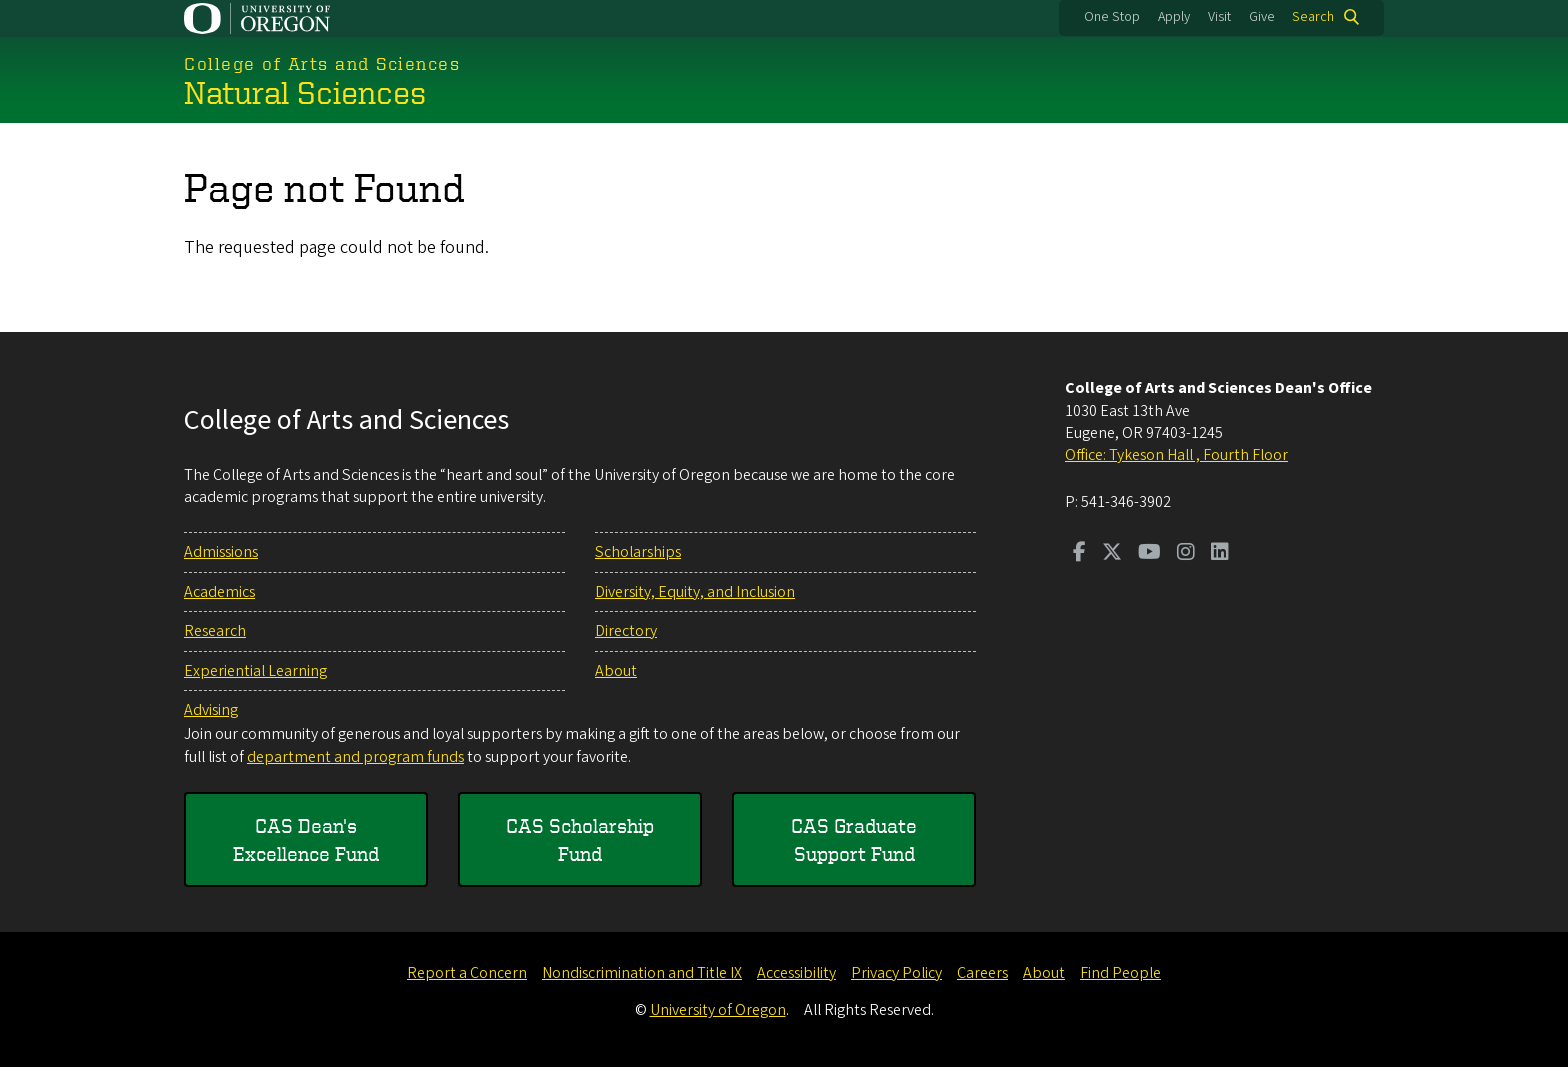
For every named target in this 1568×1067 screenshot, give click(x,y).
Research (215, 631)
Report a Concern (467, 973)
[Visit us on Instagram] (1186, 554)
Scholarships (638, 552)
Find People (1120, 973)
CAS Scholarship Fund (580, 839)
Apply (1174, 17)
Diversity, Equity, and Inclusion (695, 592)
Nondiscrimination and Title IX (642, 973)
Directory (626, 631)
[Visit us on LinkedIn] (1220, 554)
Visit (1219, 17)
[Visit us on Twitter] (1112, 554)
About (616, 671)
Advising (211, 710)
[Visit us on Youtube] (1149, 554)
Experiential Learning (255, 671)
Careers (982, 973)
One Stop (1112, 17)
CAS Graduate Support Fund (854, 839)
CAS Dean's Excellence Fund (306, 839)
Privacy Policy (896, 973)
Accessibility (796, 973)
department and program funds (355, 757)
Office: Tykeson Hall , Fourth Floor (1176, 455)
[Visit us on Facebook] (1079, 554)
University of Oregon (718, 1010)
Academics (219, 592)
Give (1262, 17)
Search (1313, 17)
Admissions (221, 552)
